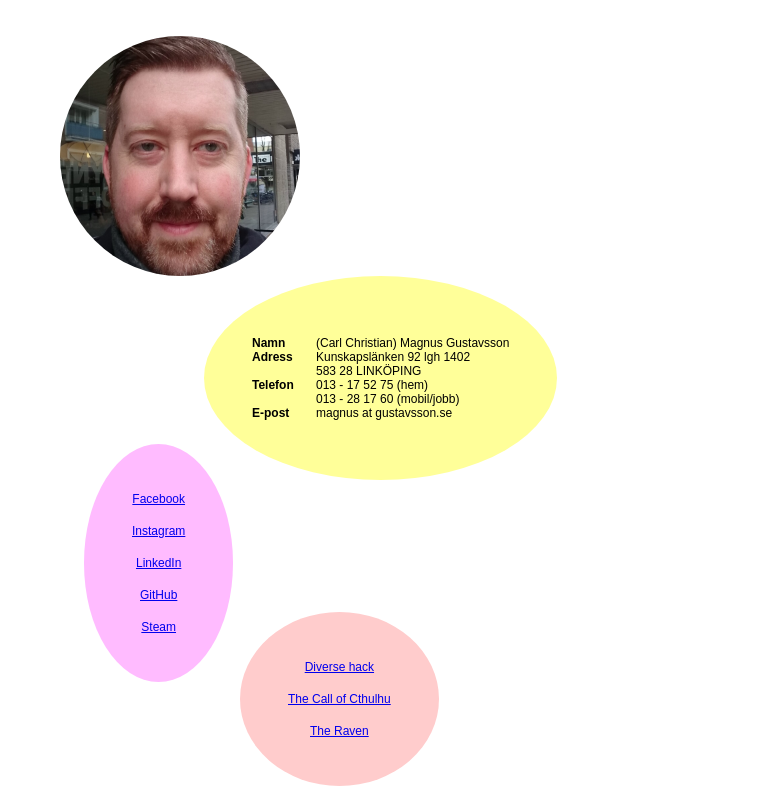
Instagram (158, 531)
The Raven (339, 731)
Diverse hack (339, 667)
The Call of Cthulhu (339, 699)
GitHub (158, 595)
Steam (158, 627)
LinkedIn (158, 563)
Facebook (158, 499)
